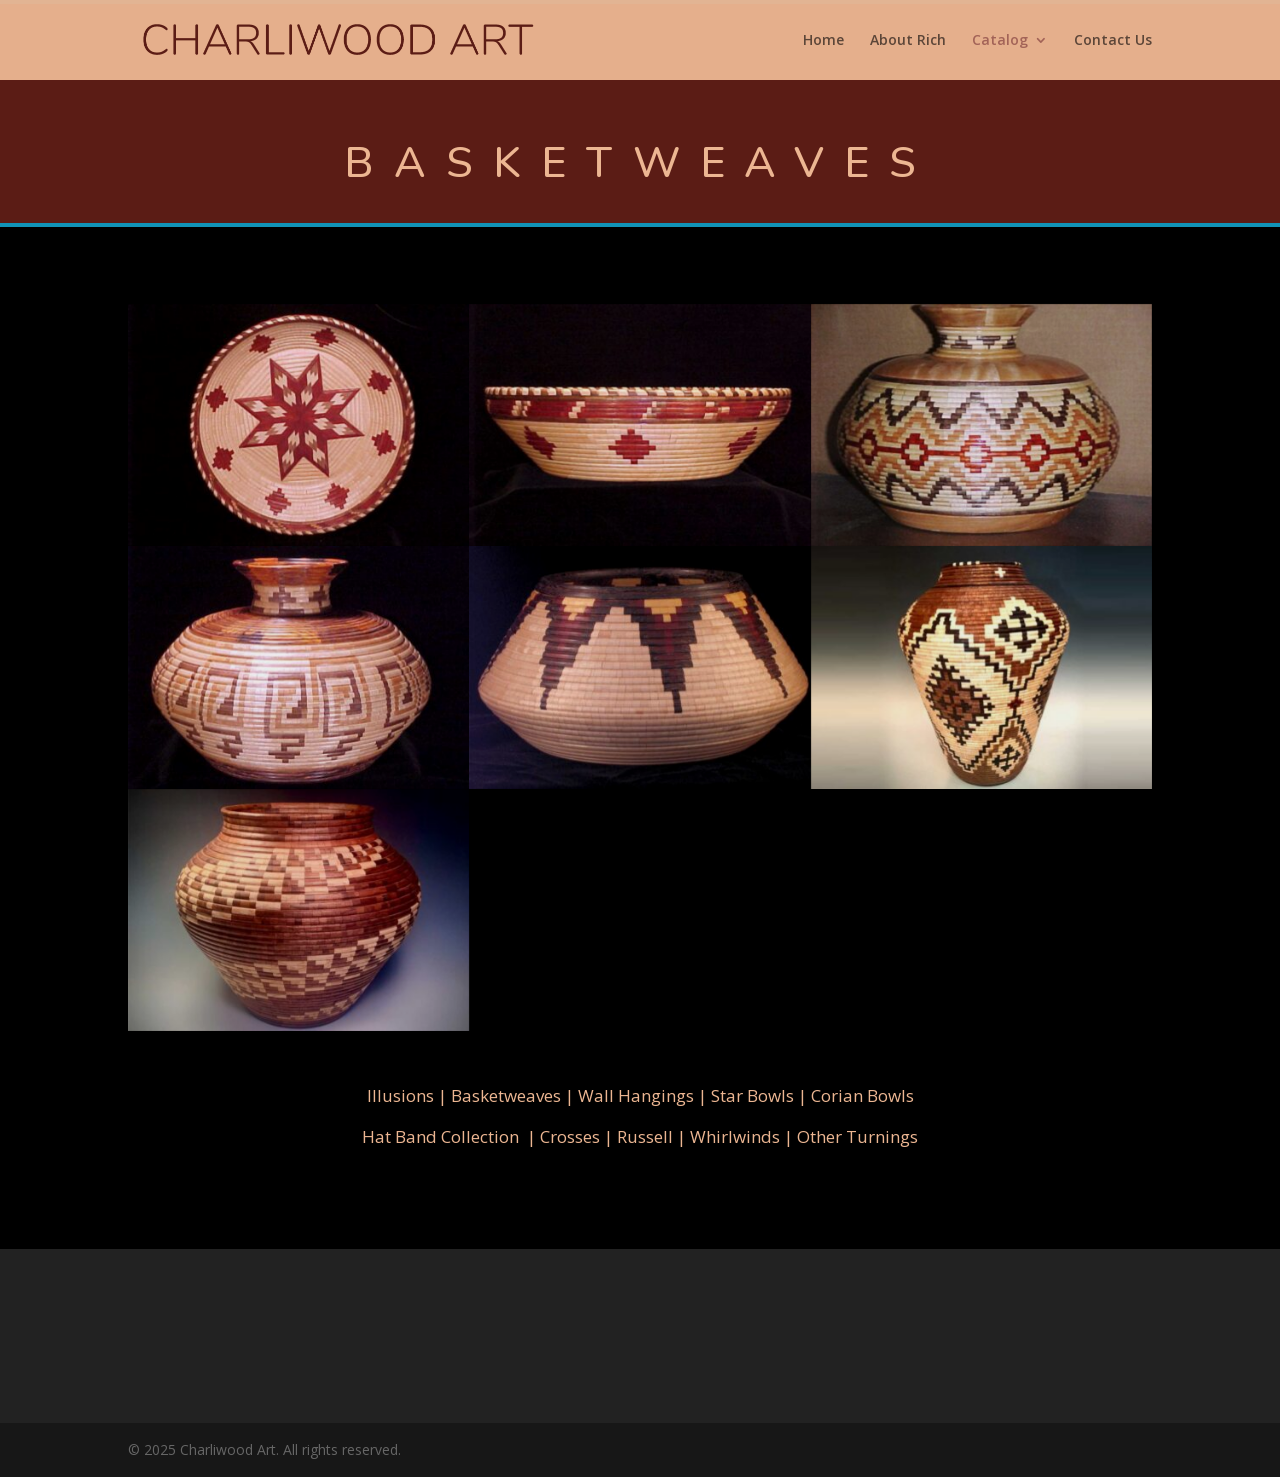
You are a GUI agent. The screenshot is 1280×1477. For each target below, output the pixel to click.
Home (823, 41)
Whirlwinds (735, 1136)
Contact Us (1113, 41)
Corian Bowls (862, 1095)
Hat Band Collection (440, 1136)
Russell (645, 1136)
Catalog (1000, 41)
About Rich (908, 41)
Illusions (400, 1095)
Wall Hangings (636, 1095)
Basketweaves (506, 1095)
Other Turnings (857, 1136)
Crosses (570, 1136)
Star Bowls (752, 1095)
